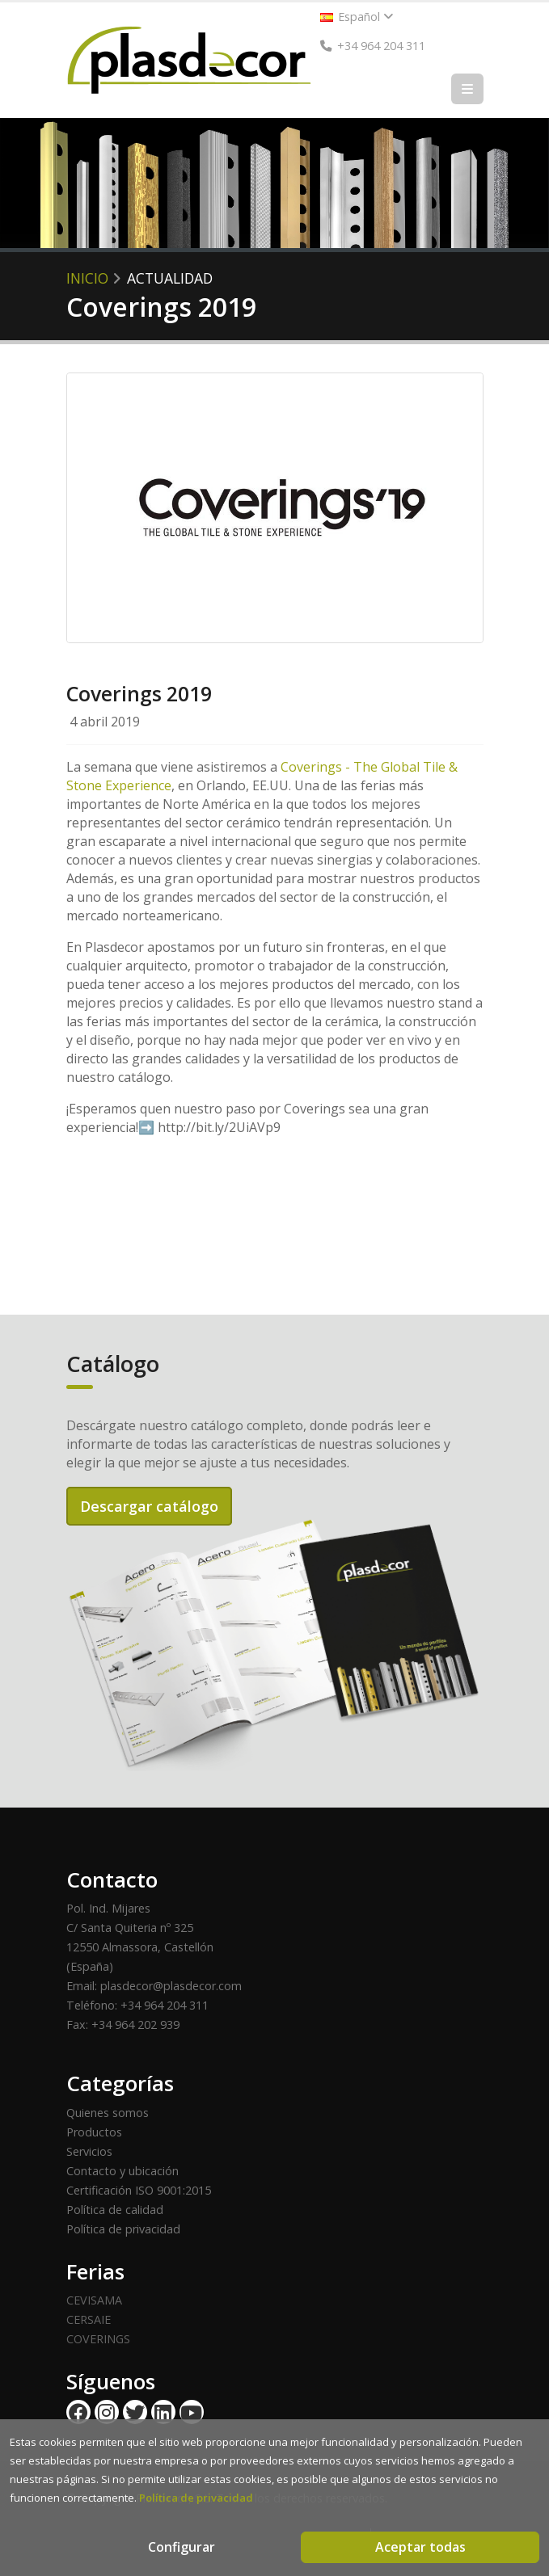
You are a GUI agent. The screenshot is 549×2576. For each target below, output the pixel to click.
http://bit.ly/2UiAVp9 (219, 1127)
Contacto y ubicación (122, 2170)
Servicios (89, 2151)
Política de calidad (114, 2209)
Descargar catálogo (149, 1506)
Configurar (181, 2547)
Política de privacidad (123, 2229)
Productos (94, 2132)
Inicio (87, 278)
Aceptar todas (420, 2547)
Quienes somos (107, 2112)
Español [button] (357, 16)
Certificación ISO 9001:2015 (138, 2190)
